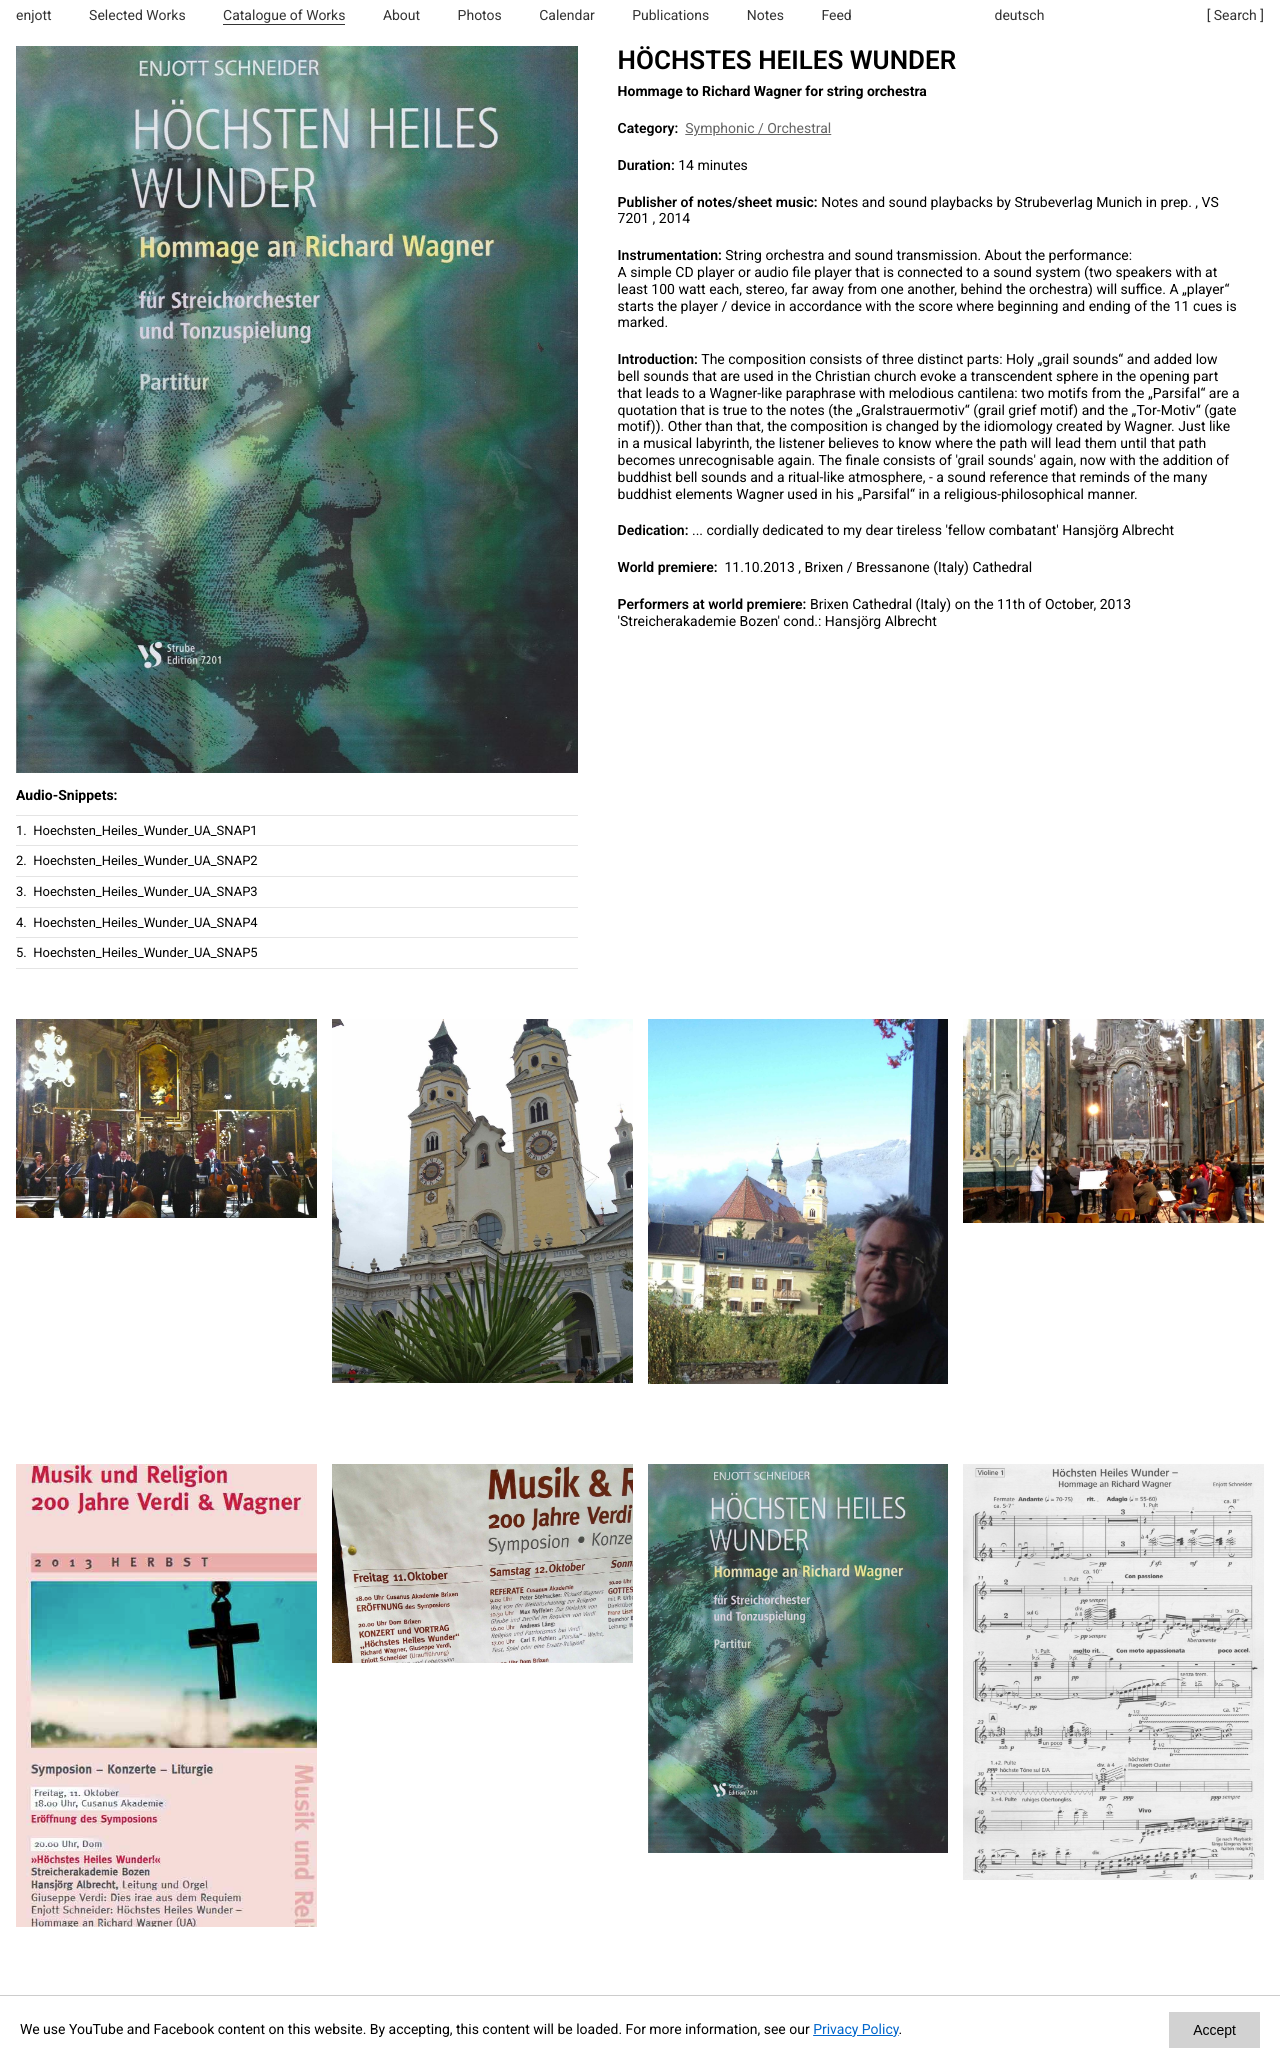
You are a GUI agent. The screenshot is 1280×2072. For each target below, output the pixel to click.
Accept (1214, 2030)
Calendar (567, 16)
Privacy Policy (855, 2030)
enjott (34, 16)
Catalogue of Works (284, 16)
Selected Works (137, 16)
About (401, 16)
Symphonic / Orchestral (758, 129)
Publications (670, 16)
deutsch (1020, 16)
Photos (480, 16)
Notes (765, 16)
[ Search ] (1235, 16)
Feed (836, 16)
